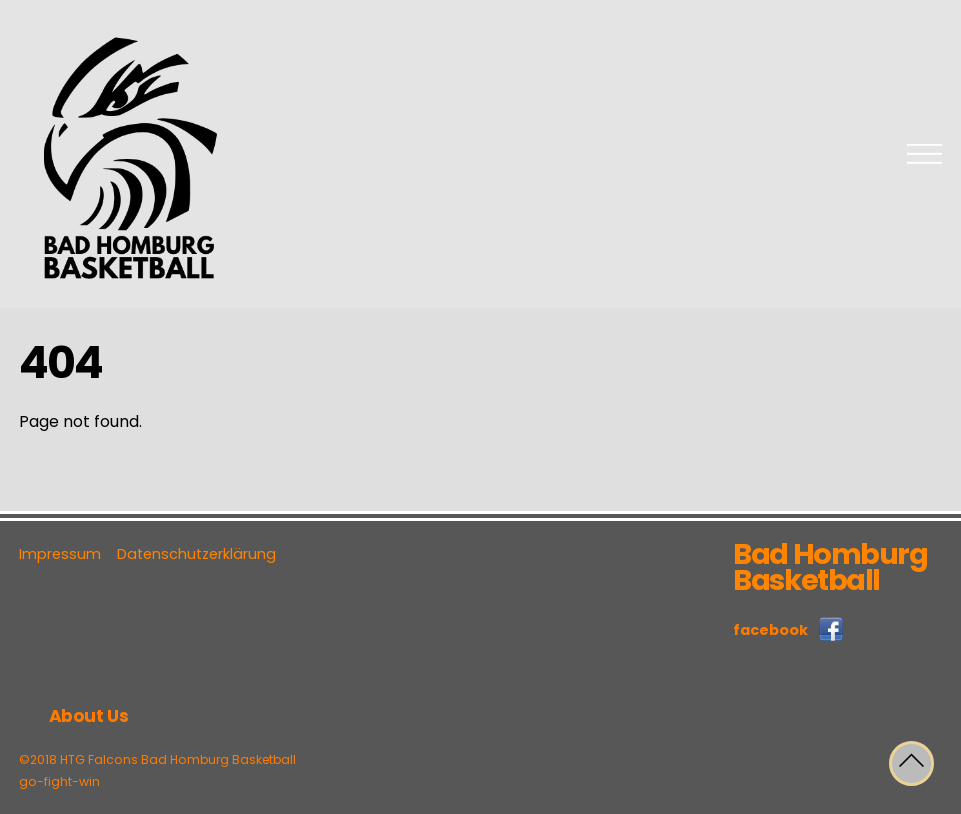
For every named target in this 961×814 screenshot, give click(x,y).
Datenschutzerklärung (196, 554)
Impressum (60, 554)
